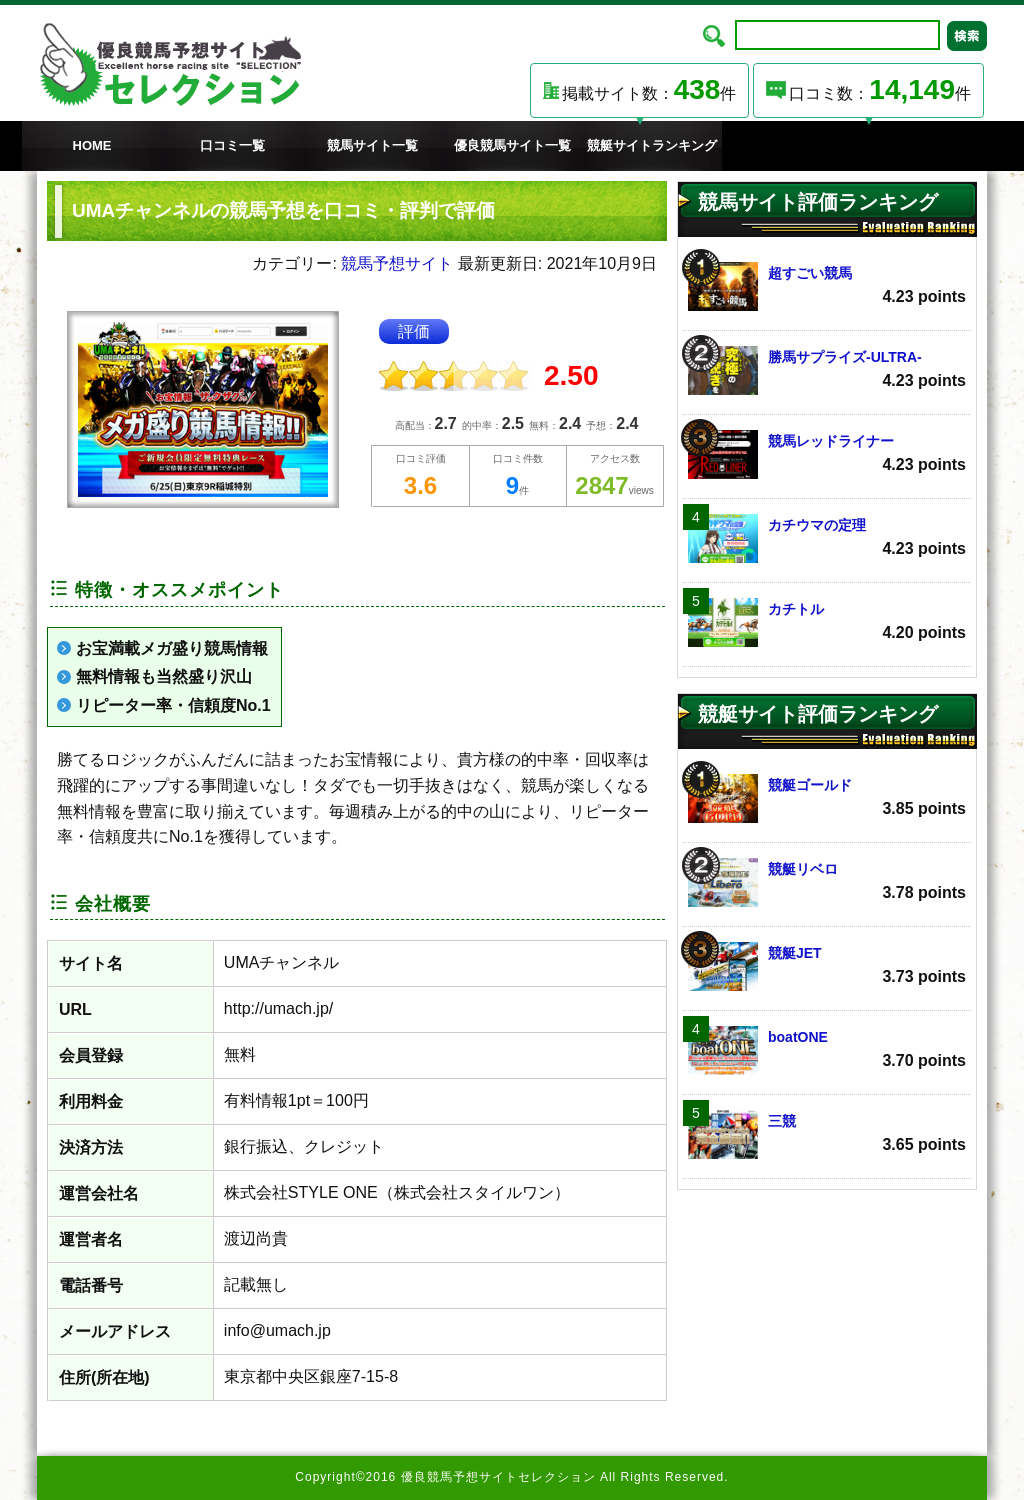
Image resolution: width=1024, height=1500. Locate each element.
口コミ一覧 (232, 145)
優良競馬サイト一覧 (512, 145)
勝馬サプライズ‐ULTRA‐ (827, 370)
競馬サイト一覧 (372, 145)
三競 (827, 1134)
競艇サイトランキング (652, 145)
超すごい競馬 (827, 286)
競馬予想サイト (397, 263)
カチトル (827, 622)
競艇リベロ (827, 882)
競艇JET (827, 966)
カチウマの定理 (827, 538)
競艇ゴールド (827, 798)
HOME (92, 145)
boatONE (827, 1050)
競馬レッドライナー (827, 454)
